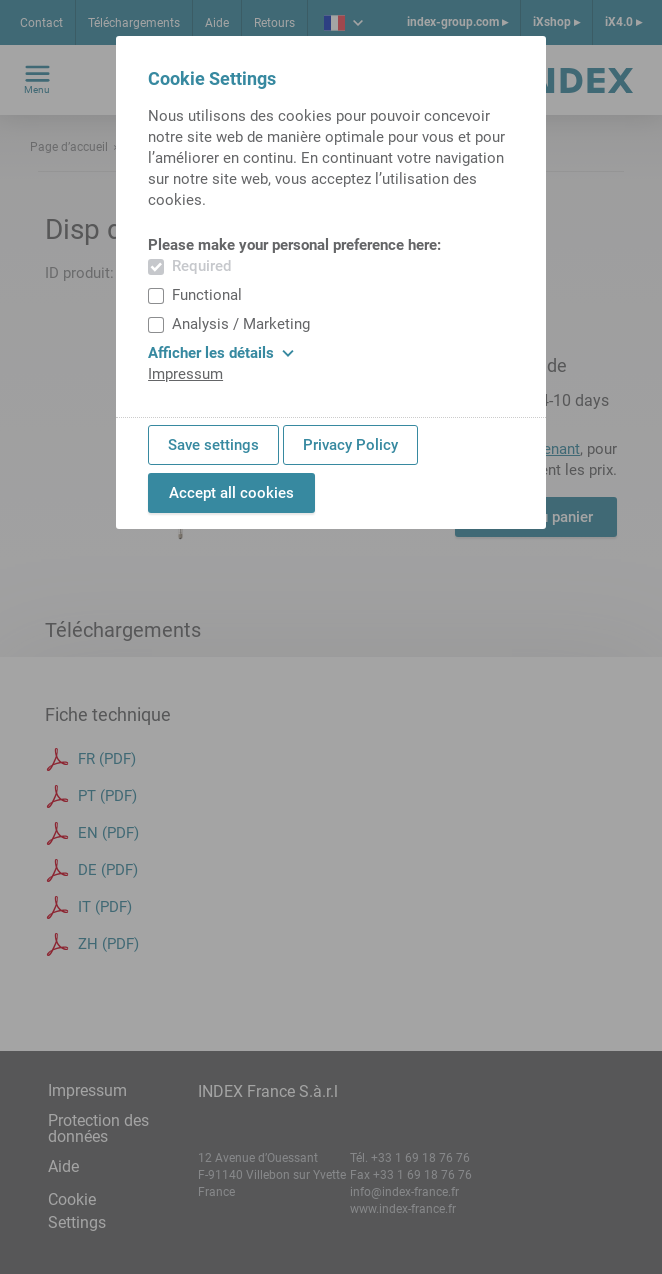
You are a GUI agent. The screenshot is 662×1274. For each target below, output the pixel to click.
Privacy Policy (350, 445)
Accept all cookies (231, 493)
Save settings (213, 445)
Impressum (185, 374)
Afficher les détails (221, 353)
